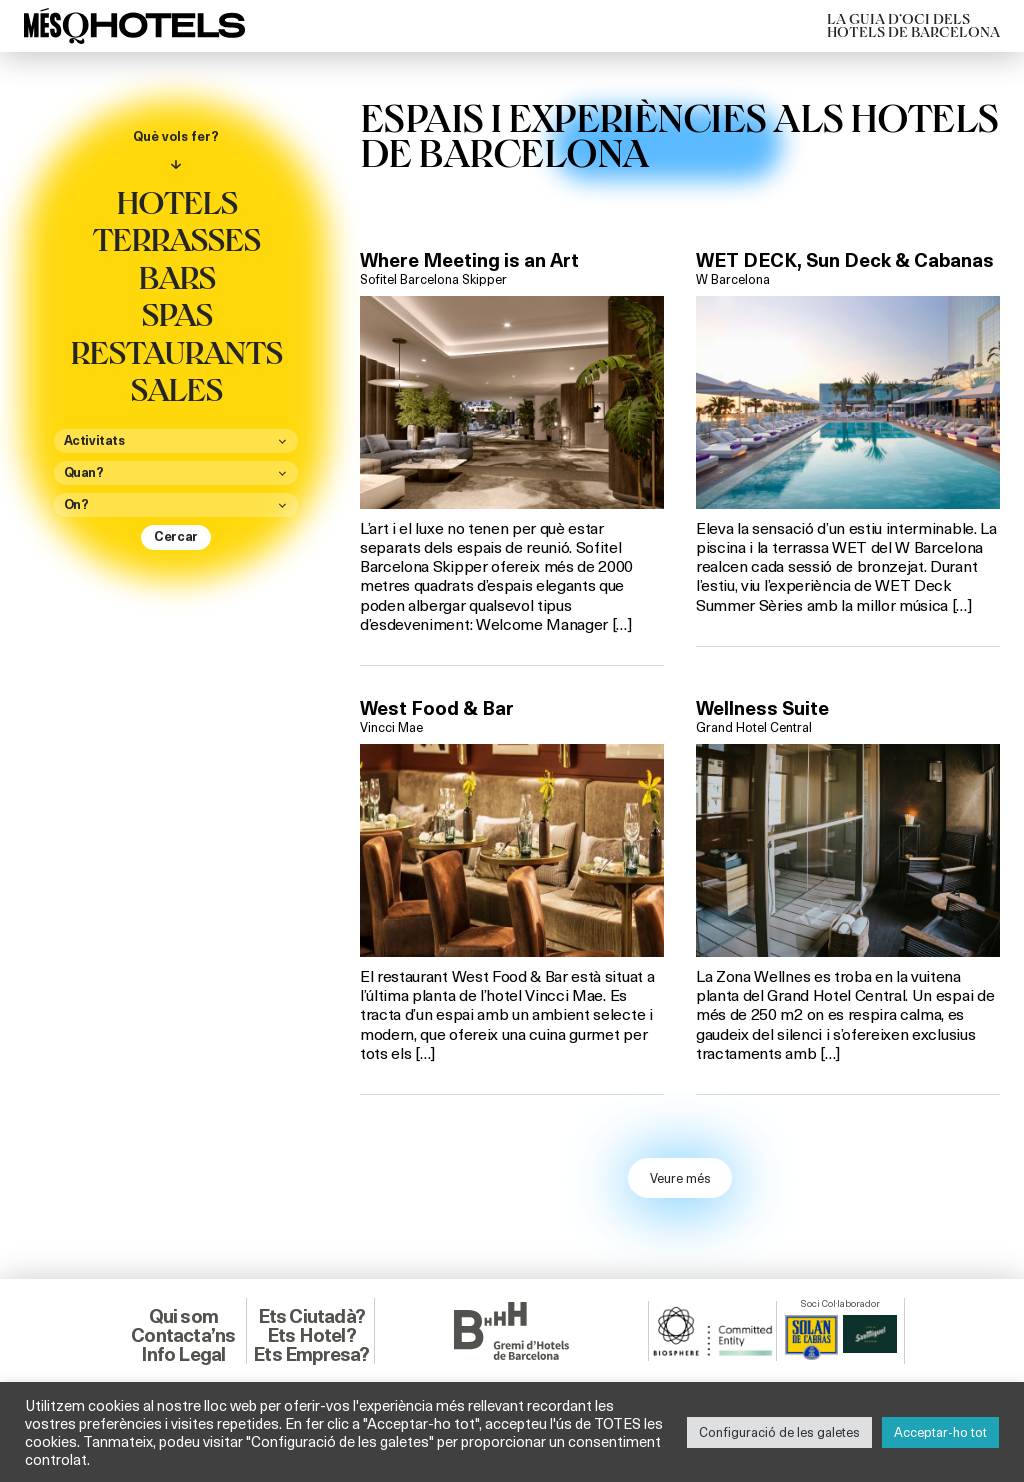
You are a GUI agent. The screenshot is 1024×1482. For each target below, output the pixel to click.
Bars (176, 276)
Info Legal (183, 1354)
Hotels (176, 201)
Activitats (94, 441)
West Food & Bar (437, 708)
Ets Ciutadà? (311, 1316)
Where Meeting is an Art (469, 260)
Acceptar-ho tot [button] (940, 1432)
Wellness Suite (762, 708)
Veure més (680, 1178)
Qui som (183, 1316)
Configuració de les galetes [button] (779, 1432)
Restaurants (176, 351)
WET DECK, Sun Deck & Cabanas (845, 260)
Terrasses (176, 238)
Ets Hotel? (311, 1335)
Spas (176, 313)
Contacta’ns (183, 1335)
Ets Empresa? (311, 1354)
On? (76, 505)
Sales (176, 388)
